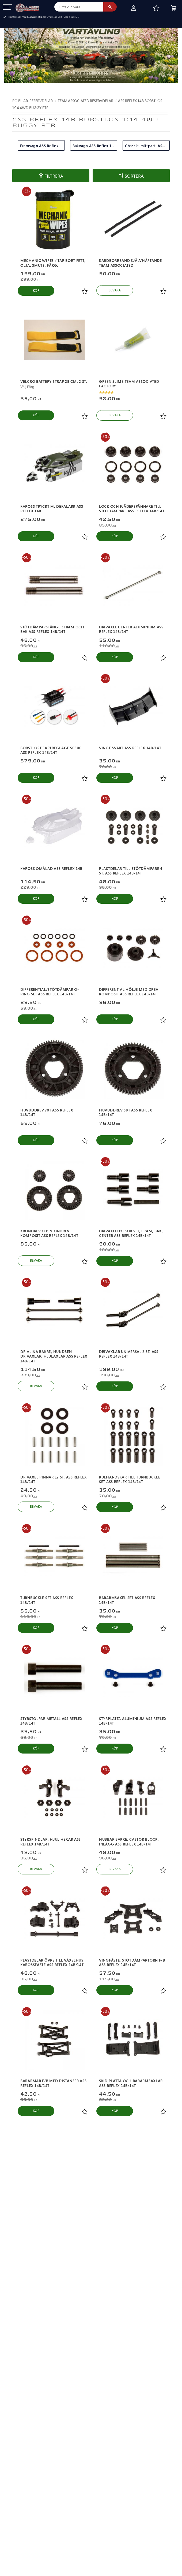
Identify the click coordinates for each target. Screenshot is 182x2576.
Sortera (134, 176)
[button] (7, 7)
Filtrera (53, 176)
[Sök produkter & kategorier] (78, 7)
